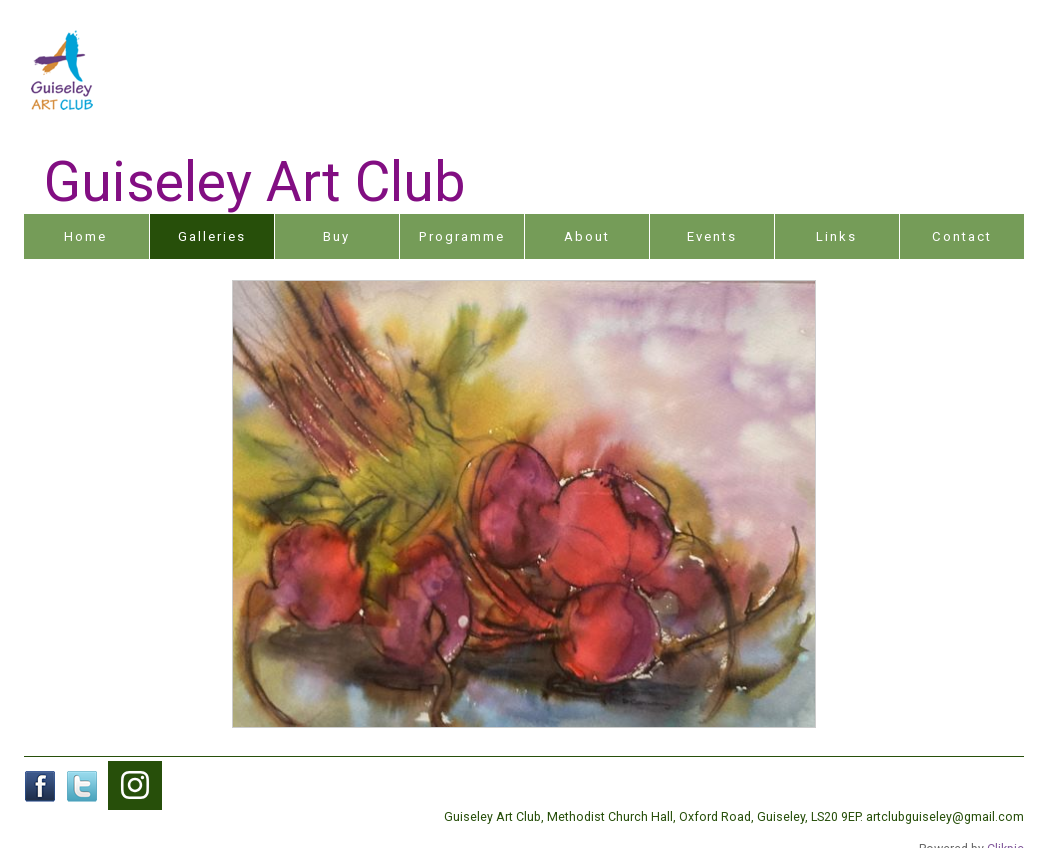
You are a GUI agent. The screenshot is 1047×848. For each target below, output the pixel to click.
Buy (336, 236)
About (587, 236)
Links (836, 236)
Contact (962, 236)
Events (712, 236)
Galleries (212, 236)
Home (85, 236)
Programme (462, 236)
